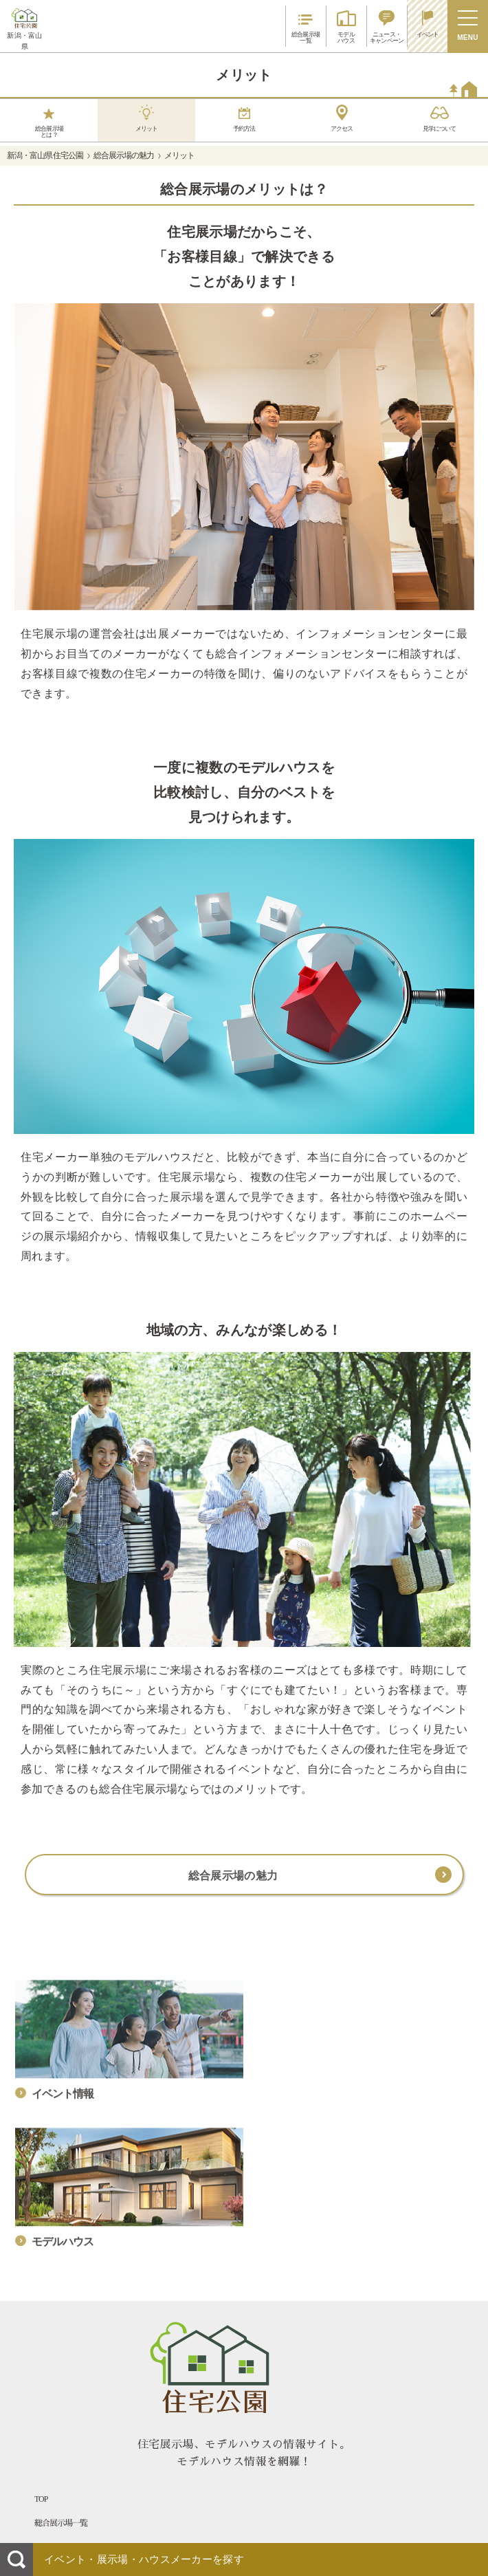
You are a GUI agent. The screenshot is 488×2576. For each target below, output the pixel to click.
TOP (40, 2499)
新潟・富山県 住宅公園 (45, 155)
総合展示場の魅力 (123, 155)
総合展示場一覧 (60, 2523)
